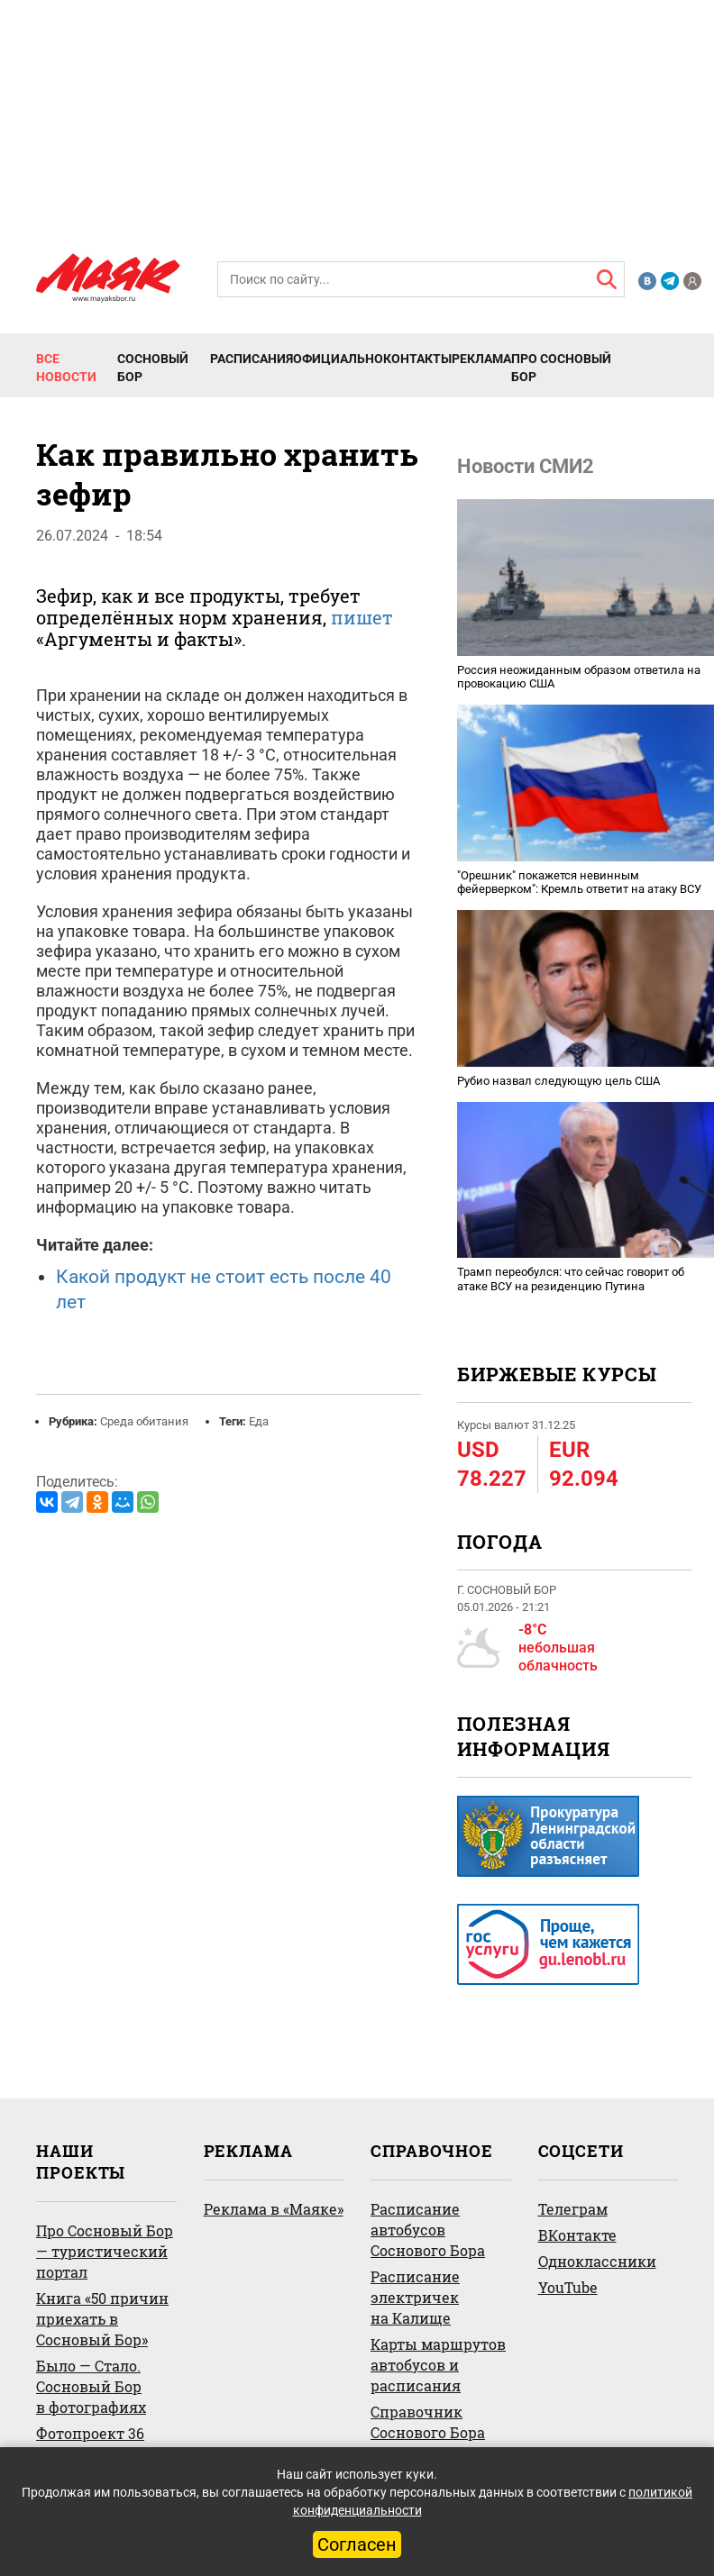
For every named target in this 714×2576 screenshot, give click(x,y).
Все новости (66, 367)
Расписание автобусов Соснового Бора (428, 2229)
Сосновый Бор (152, 367)
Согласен (357, 2544)
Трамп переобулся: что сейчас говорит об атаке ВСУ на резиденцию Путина (570, 1279)
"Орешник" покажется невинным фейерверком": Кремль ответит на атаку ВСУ (579, 883)
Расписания (251, 358)
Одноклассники (597, 2261)
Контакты (417, 358)
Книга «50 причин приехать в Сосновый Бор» (102, 2319)
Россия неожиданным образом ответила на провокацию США (578, 677)
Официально (338, 358)
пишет (362, 617)
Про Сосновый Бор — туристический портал (104, 2251)
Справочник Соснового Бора (428, 2422)
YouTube (568, 2287)
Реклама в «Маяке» (273, 2208)
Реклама (481, 358)
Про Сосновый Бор (561, 367)
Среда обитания (144, 1421)
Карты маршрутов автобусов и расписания (438, 2365)
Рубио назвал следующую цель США (558, 1081)
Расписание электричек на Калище (415, 2297)
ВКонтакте (577, 2235)
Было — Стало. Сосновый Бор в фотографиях (91, 2386)
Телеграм (573, 2208)
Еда (259, 1421)
